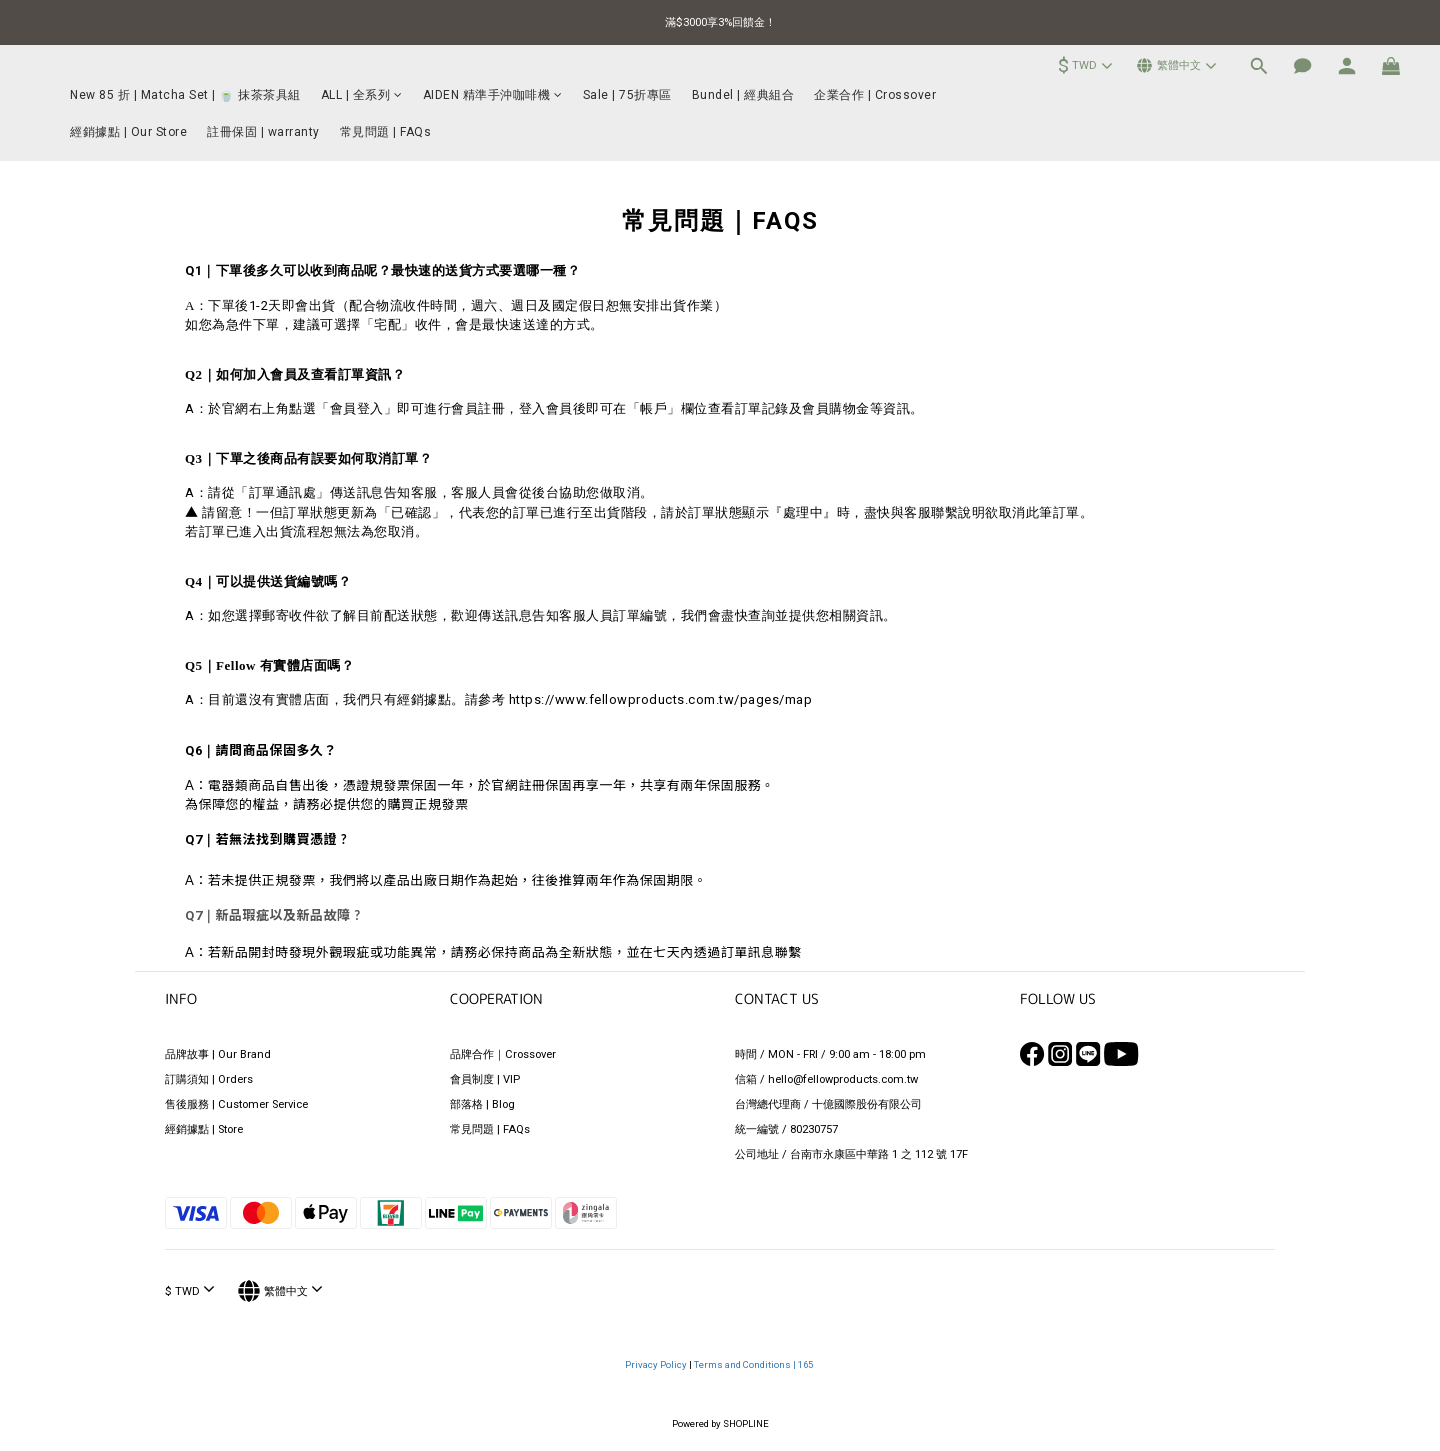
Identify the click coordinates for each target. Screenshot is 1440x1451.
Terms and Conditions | (746, 1364)
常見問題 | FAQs (386, 132)
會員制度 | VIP (485, 1079)
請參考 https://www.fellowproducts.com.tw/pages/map (639, 699)
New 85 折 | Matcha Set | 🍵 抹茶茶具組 (185, 95)
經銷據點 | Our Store (128, 132)
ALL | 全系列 (362, 95)
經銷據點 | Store (204, 1129)
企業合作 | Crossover (875, 95)
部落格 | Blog (482, 1104)
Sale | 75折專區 (627, 95)
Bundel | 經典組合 (743, 95)
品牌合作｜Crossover (503, 1054)
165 (806, 1364)
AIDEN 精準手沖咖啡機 (493, 95)
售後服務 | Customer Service (236, 1104)
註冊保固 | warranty (263, 132)
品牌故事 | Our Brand (218, 1054)
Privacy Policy (657, 1364)
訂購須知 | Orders (209, 1079)
